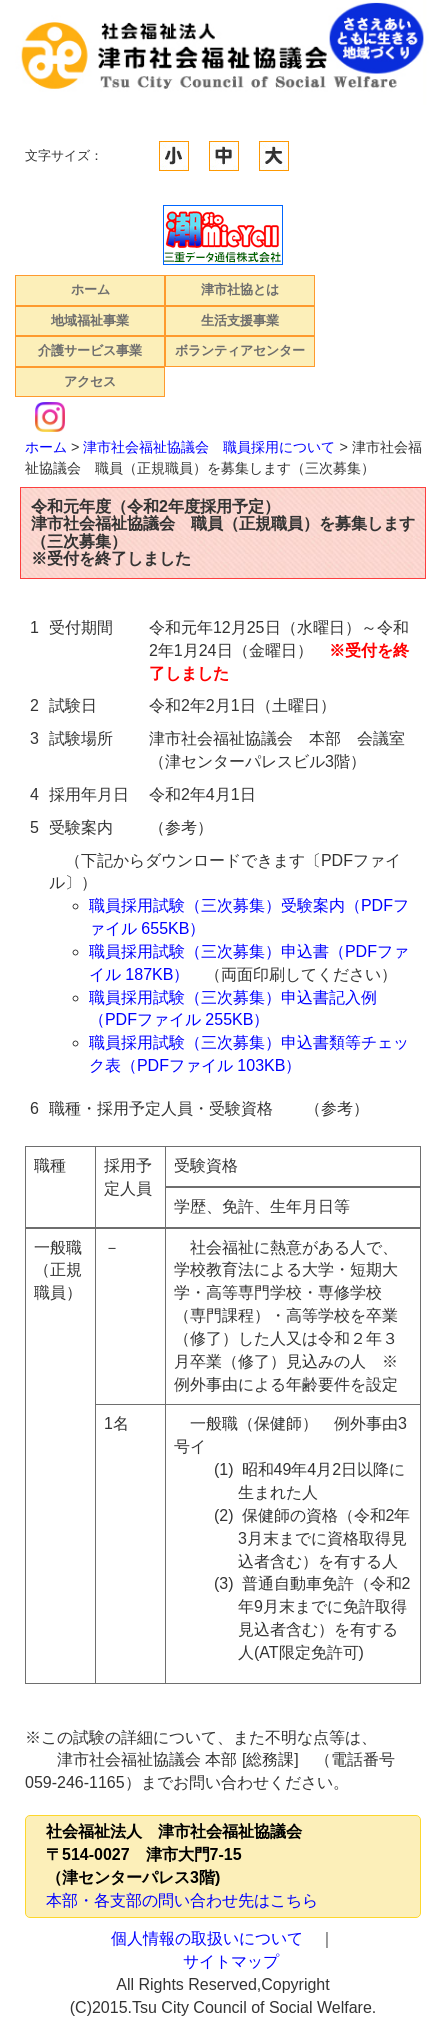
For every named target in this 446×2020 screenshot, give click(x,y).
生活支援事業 (240, 320)
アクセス (90, 381)
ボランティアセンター (240, 350)
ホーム (90, 289)
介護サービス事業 (90, 350)
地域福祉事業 (90, 320)
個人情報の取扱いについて (207, 1938)
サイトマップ (231, 1961)
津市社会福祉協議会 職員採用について (209, 447)
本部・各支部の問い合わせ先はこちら (182, 1900)
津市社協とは (240, 289)
